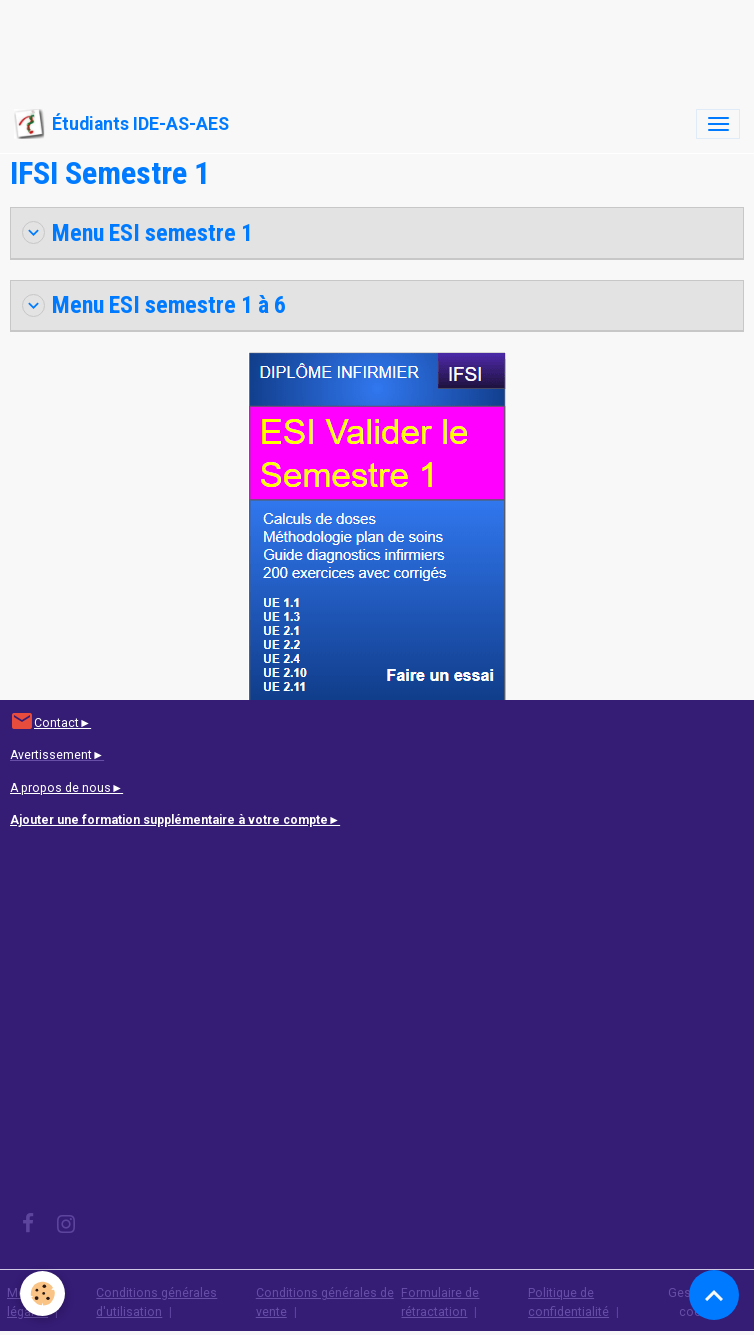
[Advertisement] (364, 45)
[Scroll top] (714, 1295)
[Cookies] (42, 1293)
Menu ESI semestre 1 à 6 (154, 305)
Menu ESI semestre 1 (137, 233)
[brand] (121, 124)
